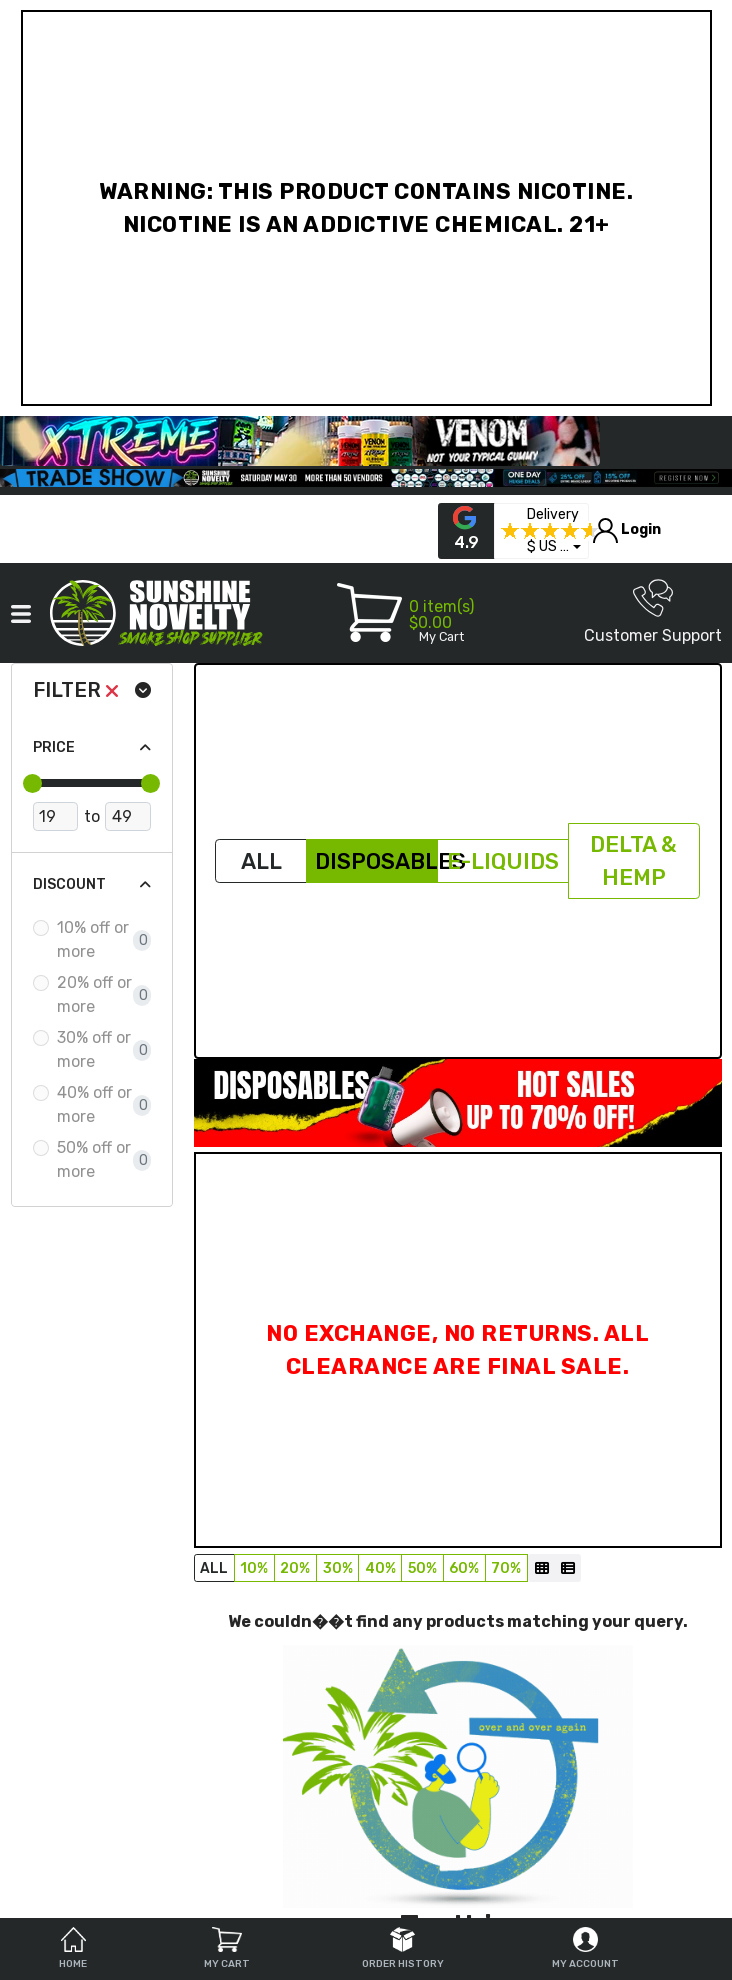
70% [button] (506, 1568)
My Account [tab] (585, 1949)
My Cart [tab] (227, 1949)
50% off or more (94, 1159)
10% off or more (93, 939)
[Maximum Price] (127, 816)
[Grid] (541, 1568)
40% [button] (380, 1568)
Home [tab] (73, 1949)
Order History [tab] (403, 1949)
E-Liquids (503, 861)
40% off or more (94, 1104)
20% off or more (94, 994)
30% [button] (338, 1568)
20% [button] (295, 1568)
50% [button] (422, 1568)
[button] (553, 547)
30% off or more (94, 1049)
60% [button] (464, 1568)
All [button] (214, 1568)
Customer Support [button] (653, 611)
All (261, 861)
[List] (567, 1568)
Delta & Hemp (633, 861)
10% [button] (254, 1568)
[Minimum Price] (55, 816)
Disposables (376, 861)
